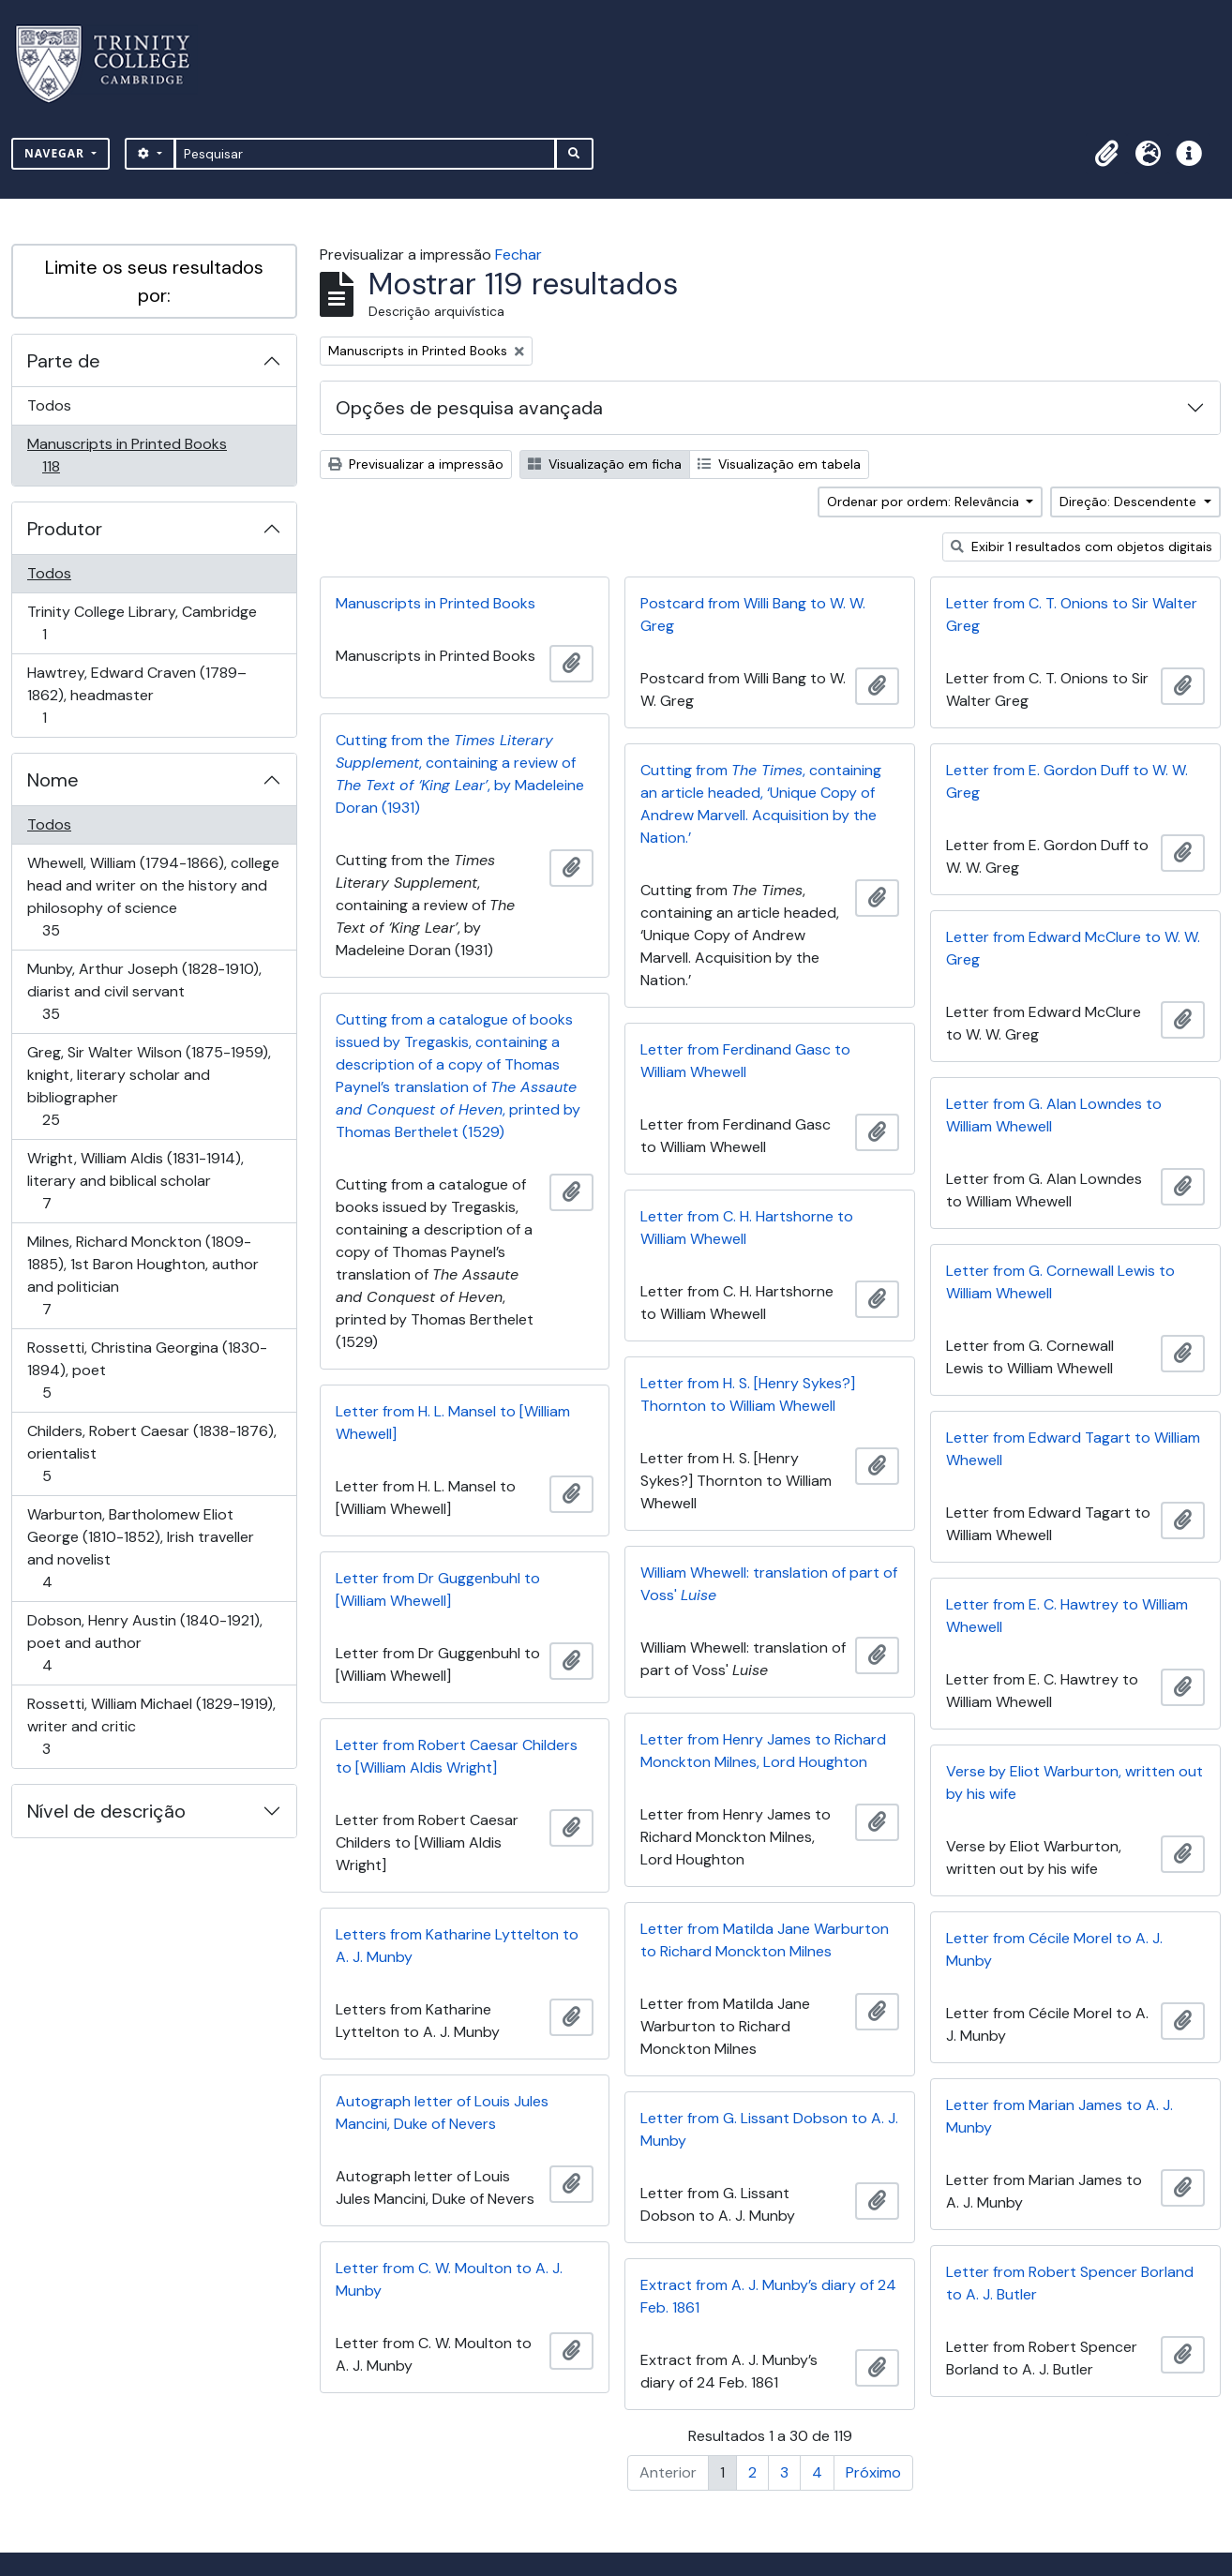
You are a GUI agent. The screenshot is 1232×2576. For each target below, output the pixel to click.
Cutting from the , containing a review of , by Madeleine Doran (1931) (460, 773)
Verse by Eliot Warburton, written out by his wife (1074, 1782)
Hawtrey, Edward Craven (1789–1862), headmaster (136, 695)
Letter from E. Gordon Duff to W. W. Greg (1067, 781)
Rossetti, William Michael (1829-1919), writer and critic (151, 1726)
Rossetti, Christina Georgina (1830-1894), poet (146, 1370)
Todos (49, 405)
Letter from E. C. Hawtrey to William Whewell (1067, 1616)
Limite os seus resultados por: (154, 281)
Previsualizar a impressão (415, 464)
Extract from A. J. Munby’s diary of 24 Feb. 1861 (768, 2296)
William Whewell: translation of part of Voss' (768, 1584)
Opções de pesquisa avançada (469, 408)
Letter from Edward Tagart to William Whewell (1073, 1449)
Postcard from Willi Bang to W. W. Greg (752, 614)
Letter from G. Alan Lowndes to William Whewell (1054, 1115)
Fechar (518, 254)
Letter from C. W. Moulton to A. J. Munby (449, 2279)
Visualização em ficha (605, 464)
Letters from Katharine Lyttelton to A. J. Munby (457, 1946)
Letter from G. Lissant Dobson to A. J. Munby (769, 2129)
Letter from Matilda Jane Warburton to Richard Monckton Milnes (764, 1940)
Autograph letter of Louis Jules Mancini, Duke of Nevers (442, 2112)
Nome (53, 780)
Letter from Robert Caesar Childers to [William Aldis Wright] (457, 1756)
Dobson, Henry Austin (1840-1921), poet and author (144, 1643)
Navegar (56, 153)
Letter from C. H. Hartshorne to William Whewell (746, 1227)
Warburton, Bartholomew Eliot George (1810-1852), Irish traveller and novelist (140, 1548)
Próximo (873, 2472)
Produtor (64, 529)
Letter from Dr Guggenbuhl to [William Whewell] (438, 1589)
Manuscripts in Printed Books (126, 455)
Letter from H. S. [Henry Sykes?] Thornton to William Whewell (747, 1394)
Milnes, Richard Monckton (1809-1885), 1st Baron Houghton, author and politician (142, 1275)
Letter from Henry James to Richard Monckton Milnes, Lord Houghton (763, 1751)
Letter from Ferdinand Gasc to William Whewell (745, 1061)
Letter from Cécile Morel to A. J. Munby (1054, 1949)
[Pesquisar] (365, 154)
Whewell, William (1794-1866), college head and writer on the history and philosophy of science (152, 896)
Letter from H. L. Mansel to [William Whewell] (453, 1422)
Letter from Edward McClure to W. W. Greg (1073, 948)
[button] (1106, 153)
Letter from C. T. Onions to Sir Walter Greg (1071, 614)
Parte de (63, 361)
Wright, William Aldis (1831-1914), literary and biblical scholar (135, 1180)
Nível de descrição (106, 1811)
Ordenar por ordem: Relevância (925, 501)
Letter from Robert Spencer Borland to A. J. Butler (1070, 2283)
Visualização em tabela (779, 464)
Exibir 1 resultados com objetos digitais (1081, 546)
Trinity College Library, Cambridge (141, 623)
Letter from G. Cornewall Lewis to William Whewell (1060, 1282)
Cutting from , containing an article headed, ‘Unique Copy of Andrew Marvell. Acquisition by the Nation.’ (760, 803)
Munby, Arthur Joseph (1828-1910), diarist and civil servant (144, 991)
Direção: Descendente (1129, 501)
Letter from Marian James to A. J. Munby (1059, 2116)
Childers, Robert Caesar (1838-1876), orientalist (151, 1453)
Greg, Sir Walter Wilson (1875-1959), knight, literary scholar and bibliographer (148, 1086)
